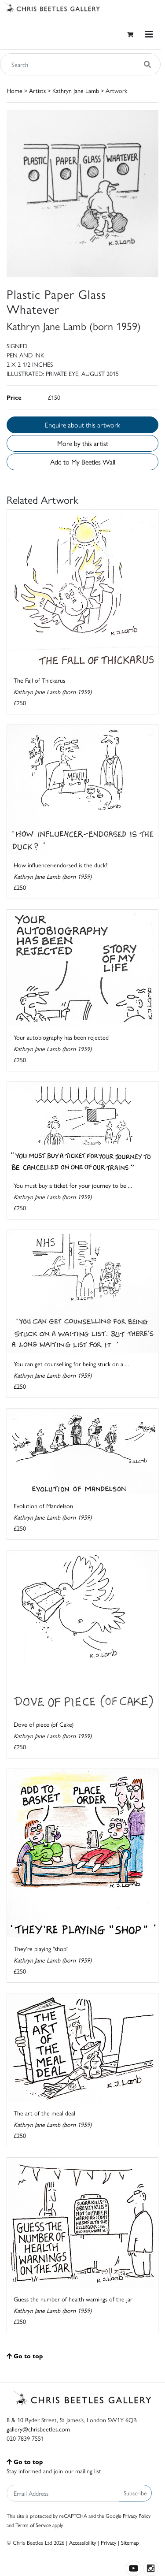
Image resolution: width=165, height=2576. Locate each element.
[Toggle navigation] (149, 34)
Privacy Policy (136, 2516)
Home (14, 90)
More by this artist (82, 443)
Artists (37, 90)
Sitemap (130, 2542)
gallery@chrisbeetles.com (38, 2428)
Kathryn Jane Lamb (75, 90)
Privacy (108, 2542)
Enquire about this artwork (82, 425)
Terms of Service (33, 2525)
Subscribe (135, 2492)
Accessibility (82, 2542)
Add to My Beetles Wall (82, 462)
